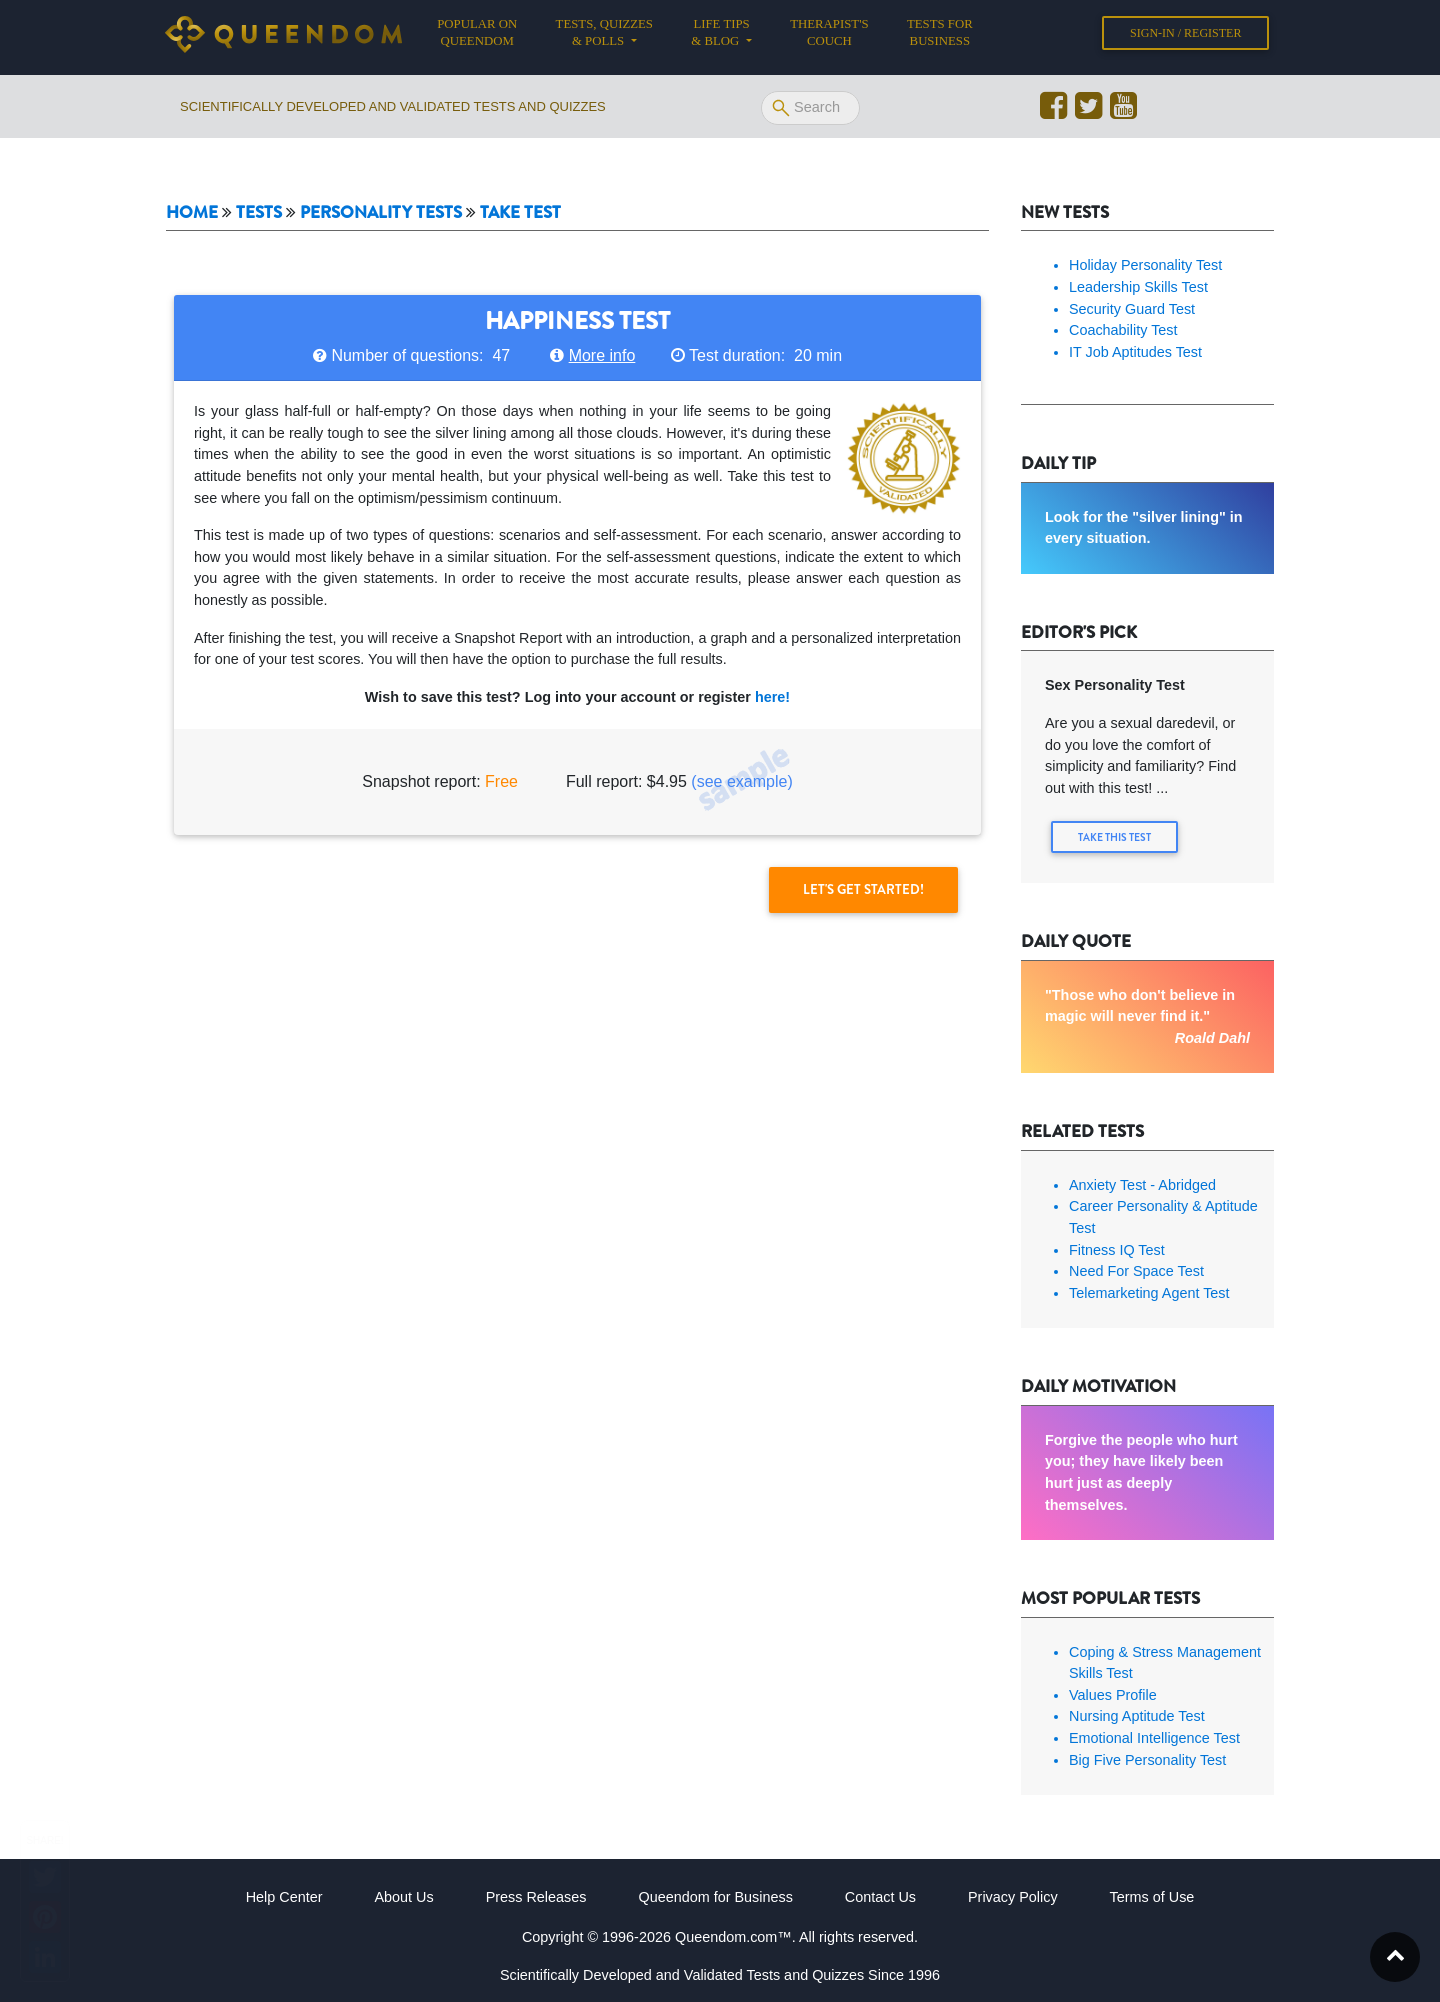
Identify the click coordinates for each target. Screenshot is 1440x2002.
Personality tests (381, 212)
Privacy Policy (1013, 1897)
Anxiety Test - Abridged (1142, 1185)
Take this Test (1115, 837)
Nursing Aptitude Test (1137, 1716)
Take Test (520, 212)
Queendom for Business (715, 1897)
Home (192, 212)
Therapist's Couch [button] (829, 36)
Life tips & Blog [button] (720, 36)
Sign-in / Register (1185, 37)
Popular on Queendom (486, 36)
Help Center (284, 1897)
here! (772, 697)
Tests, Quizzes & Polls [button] (604, 36)
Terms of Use (1152, 1897)
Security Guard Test (1132, 309)
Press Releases (536, 1897)
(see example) (741, 781)
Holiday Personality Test (1145, 265)
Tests (259, 212)
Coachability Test (1123, 330)
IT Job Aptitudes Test (1135, 352)
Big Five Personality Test (1147, 1759)
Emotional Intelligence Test (1154, 1738)
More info (602, 355)
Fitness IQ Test (1117, 1249)
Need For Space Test (1136, 1271)
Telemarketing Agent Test (1149, 1293)
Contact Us (880, 1897)
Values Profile (1113, 1695)
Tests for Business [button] (940, 36)
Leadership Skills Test (1138, 287)
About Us (403, 1897)
